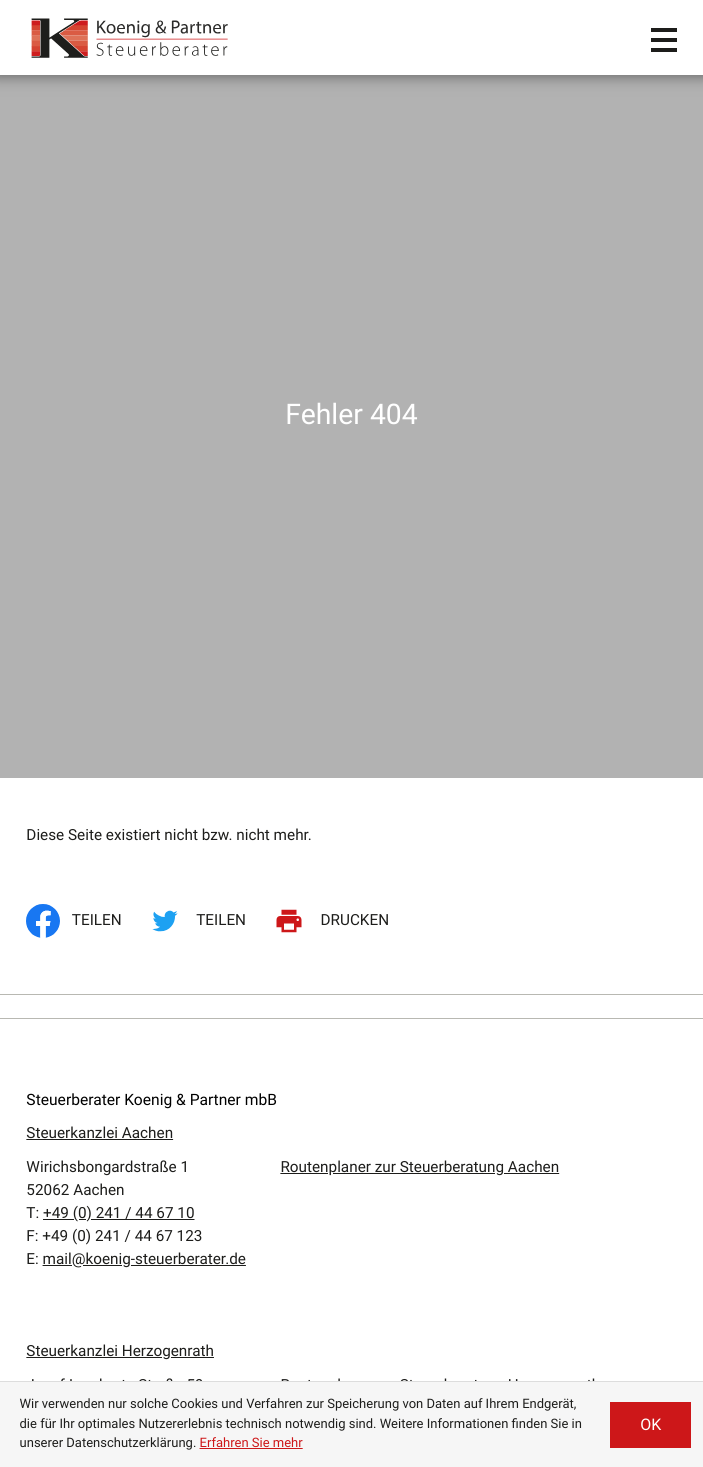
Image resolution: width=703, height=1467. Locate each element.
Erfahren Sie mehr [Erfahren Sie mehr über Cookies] (251, 1443)
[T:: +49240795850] (118, 728)
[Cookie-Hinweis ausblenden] (650, 1425)
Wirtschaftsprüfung (92, 1225)
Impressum (499, 1178)
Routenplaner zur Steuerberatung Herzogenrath (440, 682)
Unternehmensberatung (106, 1202)
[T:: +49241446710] (118, 510)
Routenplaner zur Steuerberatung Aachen (419, 464)
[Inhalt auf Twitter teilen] (201, 218)
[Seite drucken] (335, 218)
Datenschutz (503, 1155)
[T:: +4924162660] (115, 820)
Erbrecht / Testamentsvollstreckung (147, 1248)
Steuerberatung (78, 1179)
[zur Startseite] (131, 37)
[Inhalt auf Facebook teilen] (79, 218)
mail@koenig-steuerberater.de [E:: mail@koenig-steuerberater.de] (144, 556)
